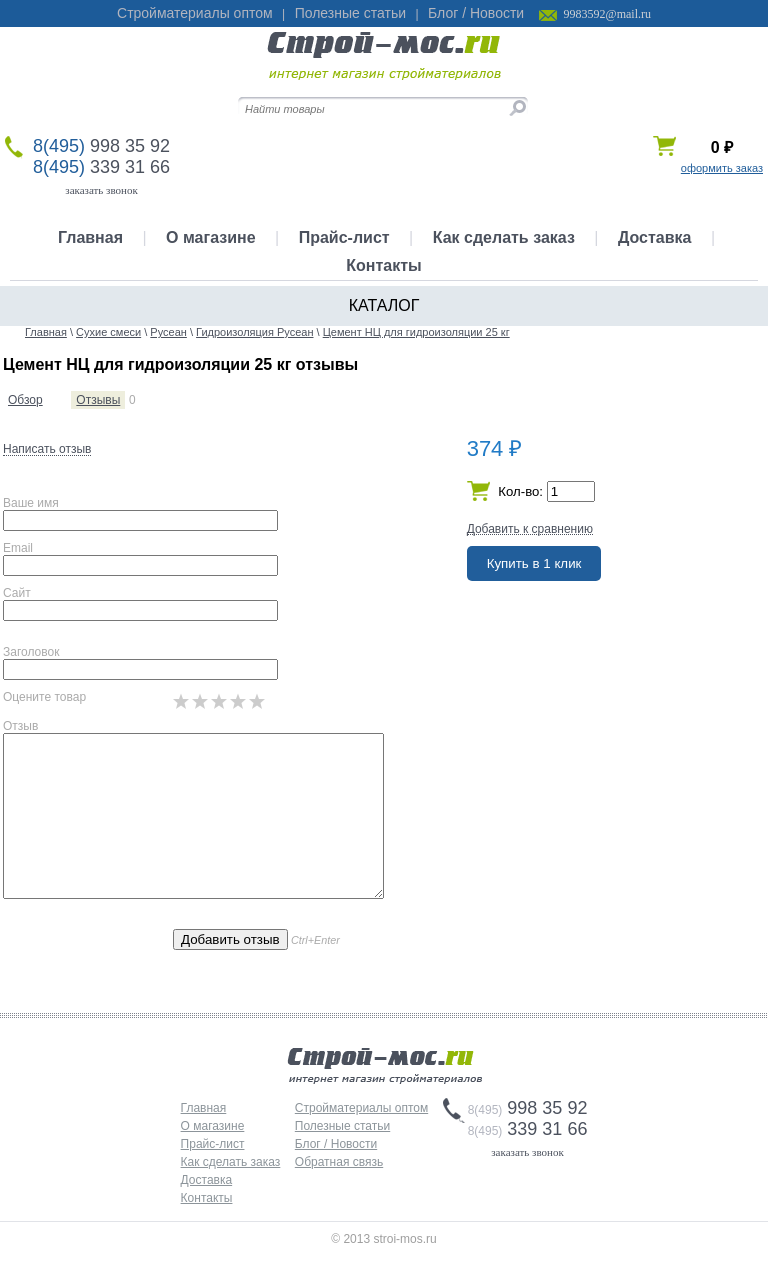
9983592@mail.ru (607, 14)
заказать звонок (101, 190)
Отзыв (20, 726)
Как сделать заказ (504, 237)
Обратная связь (339, 1162)
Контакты (383, 265)
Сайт (17, 593)
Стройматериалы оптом (195, 13)
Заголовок (31, 652)
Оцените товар (44, 697)
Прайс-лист (344, 237)
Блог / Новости (476, 13)
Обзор (25, 400)
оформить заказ (722, 168)
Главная (90, 237)
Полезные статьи (350, 13)
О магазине (211, 237)
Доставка (655, 237)
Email (18, 548)
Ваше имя (31, 503)
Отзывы (98, 400)
